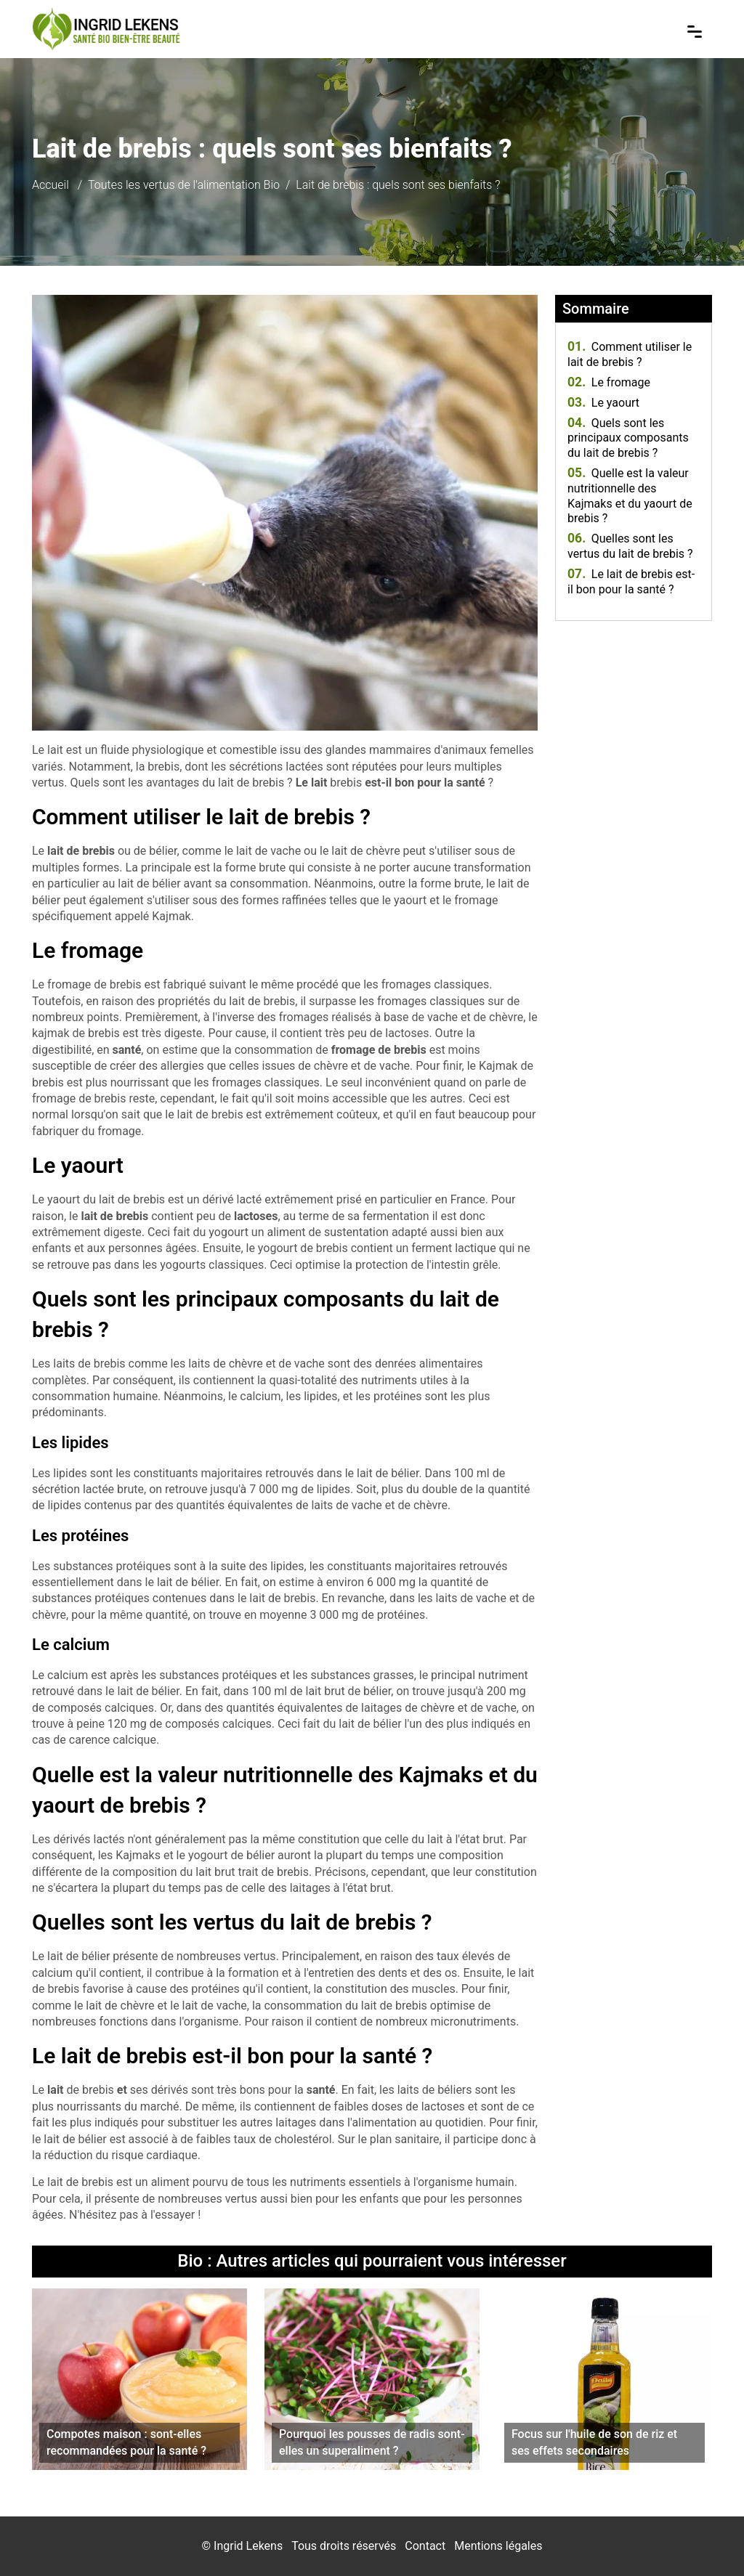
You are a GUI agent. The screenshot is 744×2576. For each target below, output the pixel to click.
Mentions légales (498, 2546)
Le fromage (608, 382)
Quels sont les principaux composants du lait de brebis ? (628, 438)
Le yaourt (603, 403)
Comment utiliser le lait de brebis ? (629, 354)
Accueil (50, 185)
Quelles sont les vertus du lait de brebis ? (630, 546)
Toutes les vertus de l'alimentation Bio (184, 185)
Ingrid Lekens (248, 2546)
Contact (425, 2546)
